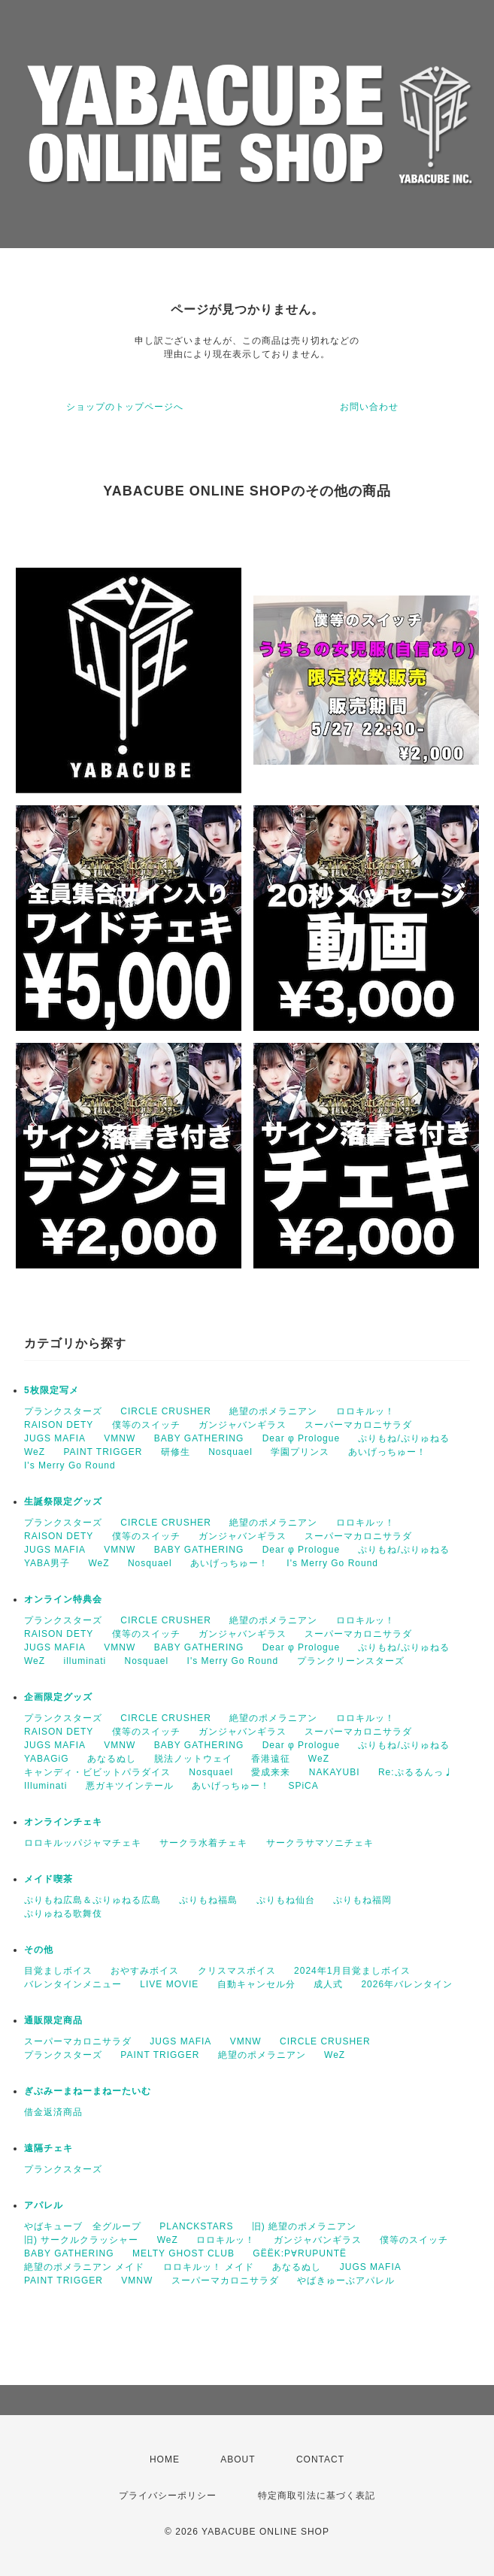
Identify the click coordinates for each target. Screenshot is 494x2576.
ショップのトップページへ (124, 407)
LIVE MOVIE (169, 1984)
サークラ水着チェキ (203, 1843)
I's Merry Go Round (70, 1465)
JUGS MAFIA (55, 1438)
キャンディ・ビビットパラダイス (97, 1772)
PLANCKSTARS (196, 2226)
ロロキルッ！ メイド (208, 2267)
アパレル (43, 2205)
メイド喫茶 (48, 1879)
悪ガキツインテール (130, 1785)
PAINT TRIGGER (102, 1452)
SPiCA (303, 1785)
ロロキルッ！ (365, 1411)
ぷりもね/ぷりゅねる (403, 1438)
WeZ (34, 1452)
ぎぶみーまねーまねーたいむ (87, 2091)
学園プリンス (300, 1452)
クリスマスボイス (237, 1970)
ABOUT (237, 2459)
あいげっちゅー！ (387, 1452)
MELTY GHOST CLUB (183, 2253)
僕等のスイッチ (146, 1425)
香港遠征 (270, 1758)
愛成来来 (270, 1772)
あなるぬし (111, 1758)
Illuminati (45, 1785)
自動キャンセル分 (256, 1984)
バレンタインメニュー (73, 1984)
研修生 (175, 1452)
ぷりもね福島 (208, 1900)
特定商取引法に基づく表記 (316, 2495)
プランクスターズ (63, 1411)
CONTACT (320, 2459)
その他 (38, 1949)
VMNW (119, 1438)
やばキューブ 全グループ (82, 2226)
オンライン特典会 (63, 1599)
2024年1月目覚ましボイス (352, 1970)
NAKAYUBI (334, 1772)
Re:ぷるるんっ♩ (415, 1772)
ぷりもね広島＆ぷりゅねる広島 (92, 1900)
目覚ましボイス (58, 1970)
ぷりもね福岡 (362, 1900)
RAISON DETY (58, 1425)
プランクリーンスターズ (351, 1661)
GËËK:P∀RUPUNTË (300, 2253)
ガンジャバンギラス (242, 1425)
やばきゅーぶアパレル (346, 2280)
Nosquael (230, 1452)
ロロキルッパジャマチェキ (82, 1843)
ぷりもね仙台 (285, 1900)
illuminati (84, 1661)
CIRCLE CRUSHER (165, 1411)
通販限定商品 (53, 2020)
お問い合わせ (369, 407)
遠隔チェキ (48, 2148)
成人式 (328, 1984)
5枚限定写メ (51, 1390)
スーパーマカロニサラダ (358, 1425)
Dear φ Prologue (301, 1438)
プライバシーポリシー (168, 2495)
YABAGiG (46, 1758)
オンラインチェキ (63, 1822)
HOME (165, 2459)
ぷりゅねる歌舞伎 (63, 1913)
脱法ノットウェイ (193, 1758)
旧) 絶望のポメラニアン (304, 2226)
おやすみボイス (145, 1970)
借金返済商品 (53, 2112)
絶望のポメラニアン (273, 1411)
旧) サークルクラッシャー (81, 2240)
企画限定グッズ (58, 1697)
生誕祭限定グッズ (63, 1501)
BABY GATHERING (199, 1438)
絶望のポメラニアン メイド (84, 2267)
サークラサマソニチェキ (320, 1843)
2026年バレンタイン (407, 1984)
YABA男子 (47, 1563)
